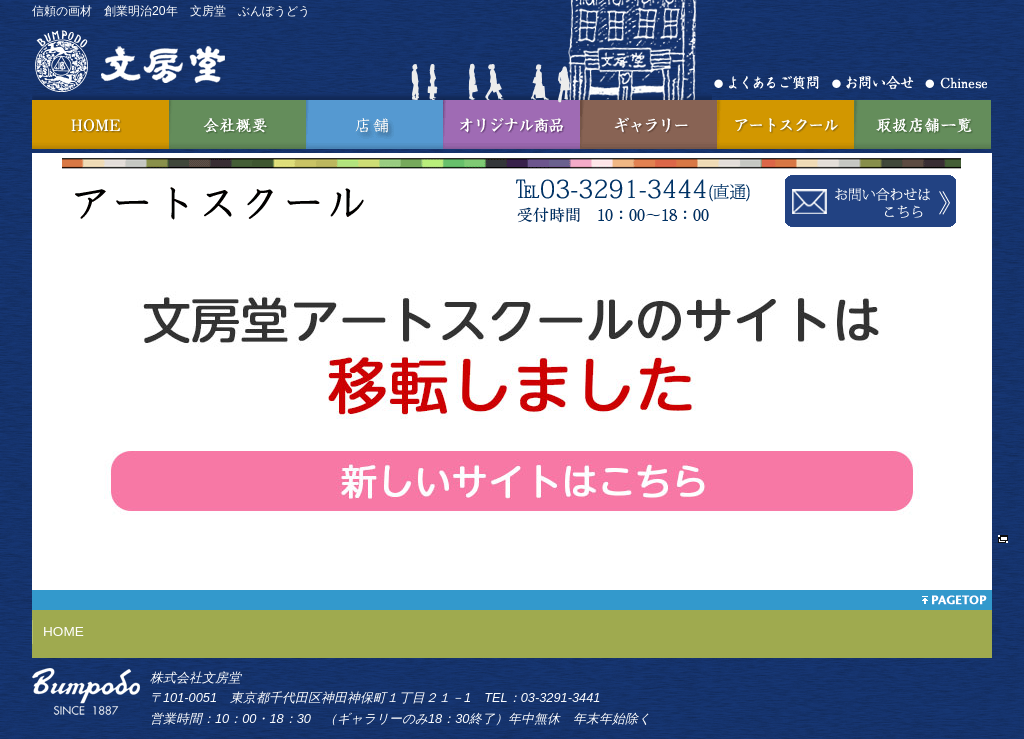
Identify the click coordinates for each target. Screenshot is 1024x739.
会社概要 (237, 124)
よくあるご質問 (773, 83)
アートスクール (785, 124)
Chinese (956, 83)
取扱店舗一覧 (922, 124)
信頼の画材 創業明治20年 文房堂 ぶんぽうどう (171, 11)
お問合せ (878, 83)
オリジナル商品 (511, 124)
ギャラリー (648, 124)
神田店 (374, 124)
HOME (100, 124)
